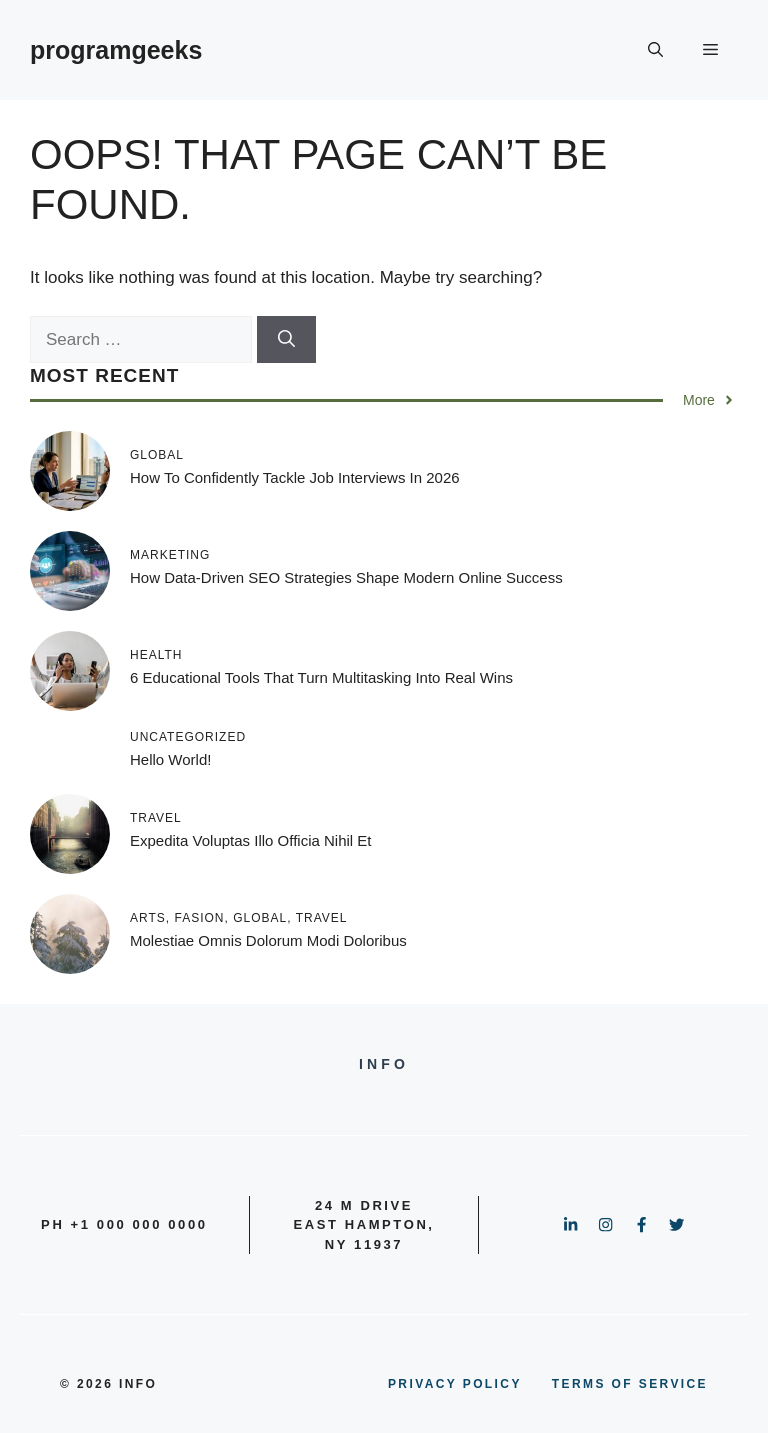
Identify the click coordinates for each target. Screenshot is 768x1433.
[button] (655, 50)
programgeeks (116, 50)
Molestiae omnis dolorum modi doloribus (268, 940)
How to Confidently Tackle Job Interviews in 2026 (295, 477)
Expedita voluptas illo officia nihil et (251, 840)
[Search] (286, 340)
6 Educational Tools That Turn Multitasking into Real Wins (321, 677)
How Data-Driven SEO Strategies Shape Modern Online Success (346, 577)
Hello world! (170, 759)
